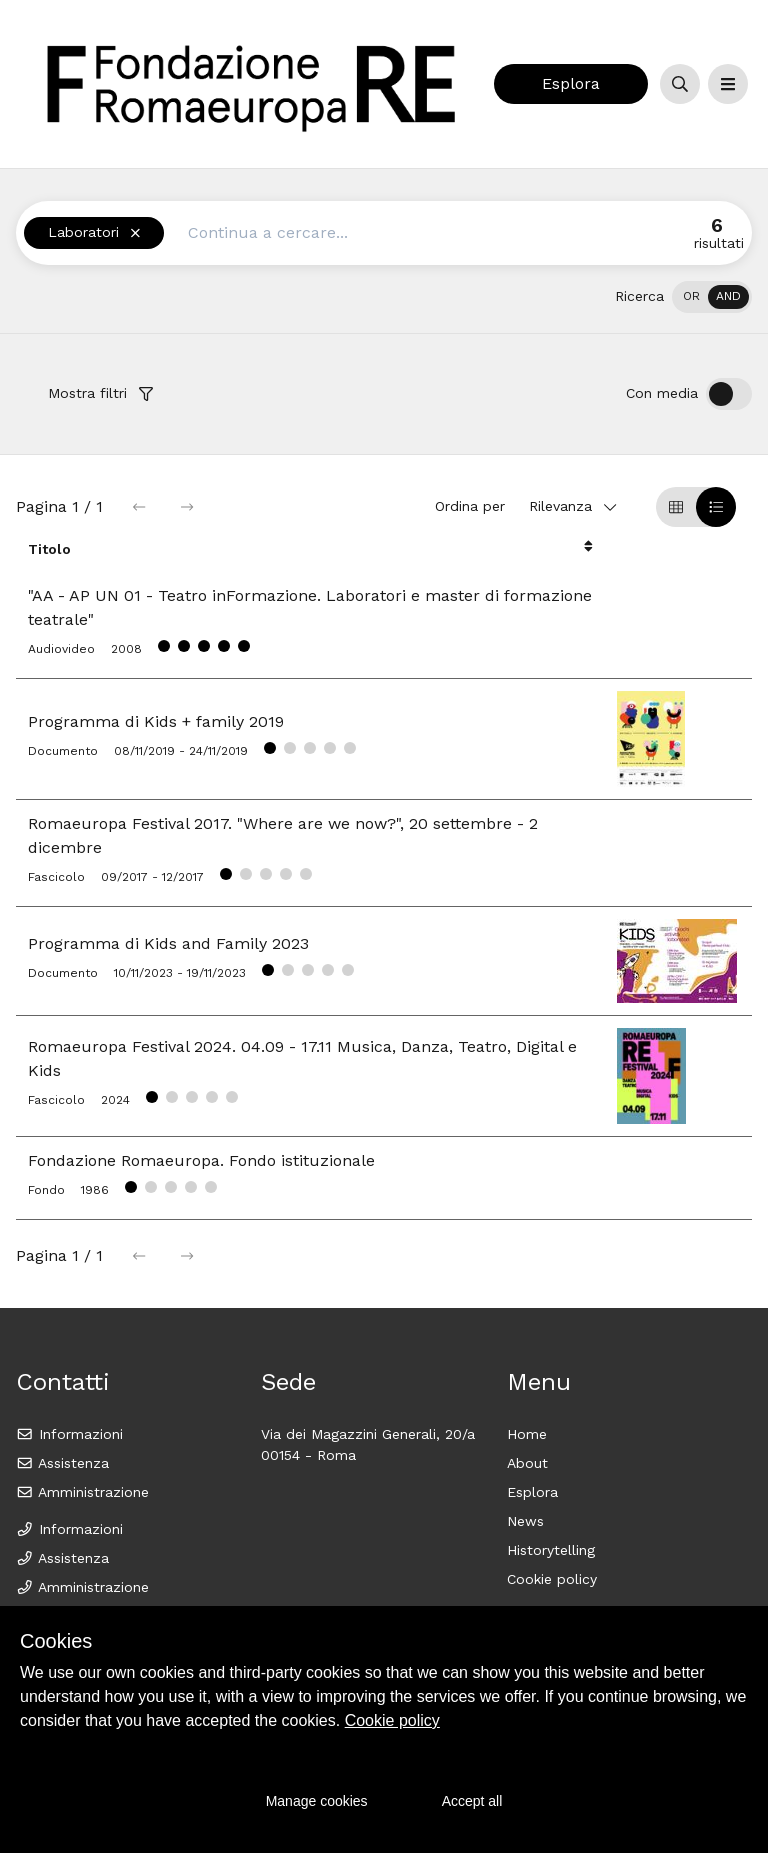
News (525, 1521)
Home (527, 1434)
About (527, 1463)
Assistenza (62, 1463)
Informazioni (69, 1434)
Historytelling (551, 1550)
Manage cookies (317, 1801)
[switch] (712, 297)
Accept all (472, 1801)
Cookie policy (552, 1579)
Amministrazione (82, 1492)
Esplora (571, 83)
